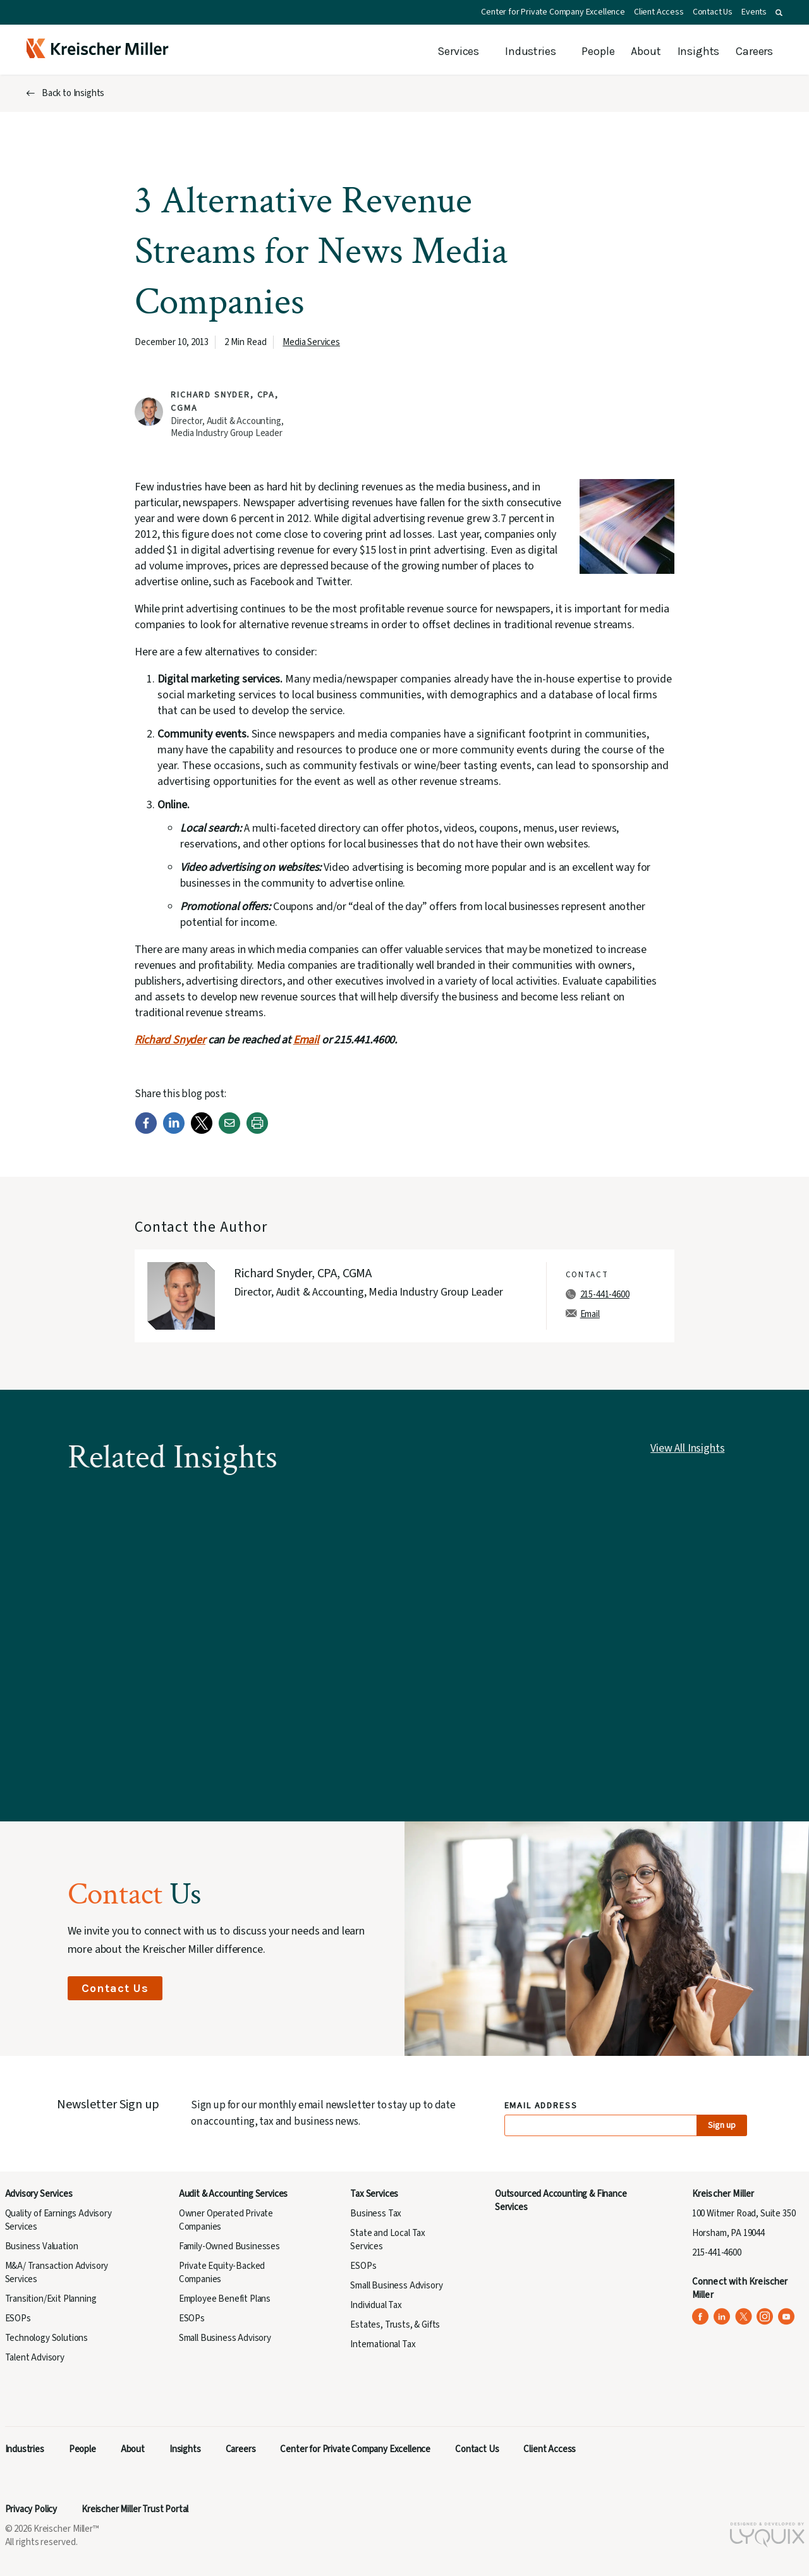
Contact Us (713, 12)
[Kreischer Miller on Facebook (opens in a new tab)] (700, 2316)
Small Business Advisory (225, 2338)
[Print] (257, 1131)
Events (754, 12)
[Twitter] (201, 1131)
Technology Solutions (46, 2338)
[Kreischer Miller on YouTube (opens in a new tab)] (786, 2316)
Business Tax (375, 2213)
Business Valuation (41, 2246)
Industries (530, 51)
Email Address (541, 2106)
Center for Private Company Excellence (553, 12)
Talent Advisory (34, 2357)
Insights (699, 51)
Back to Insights (73, 93)
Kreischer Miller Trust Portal (135, 2509)
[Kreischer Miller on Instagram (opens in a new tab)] (765, 2316)
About (645, 51)
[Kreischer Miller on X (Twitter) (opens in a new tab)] (743, 2316)
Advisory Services (39, 2194)
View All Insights (687, 1448)
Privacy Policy (31, 2509)
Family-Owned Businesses (229, 2246)
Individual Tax (376, 2305)
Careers (754, 51)
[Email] (229, 1131)
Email (306, 1040)
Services (458, 51)
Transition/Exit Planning (51, 2299)
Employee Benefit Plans (225, 2299)
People (597, 51)
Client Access (659, 12)
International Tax (382, 2344)
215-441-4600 (605, 1294)
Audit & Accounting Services (233, 2194)
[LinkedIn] (173, 1131)
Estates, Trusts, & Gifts (395, 2324)
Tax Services (374, 2194)
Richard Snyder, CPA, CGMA (303, 1273)
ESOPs (18, 2318)
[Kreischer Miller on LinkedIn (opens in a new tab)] (722, 2316)
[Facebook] (146, 1131)
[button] (779, 12)
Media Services (311, 342)
